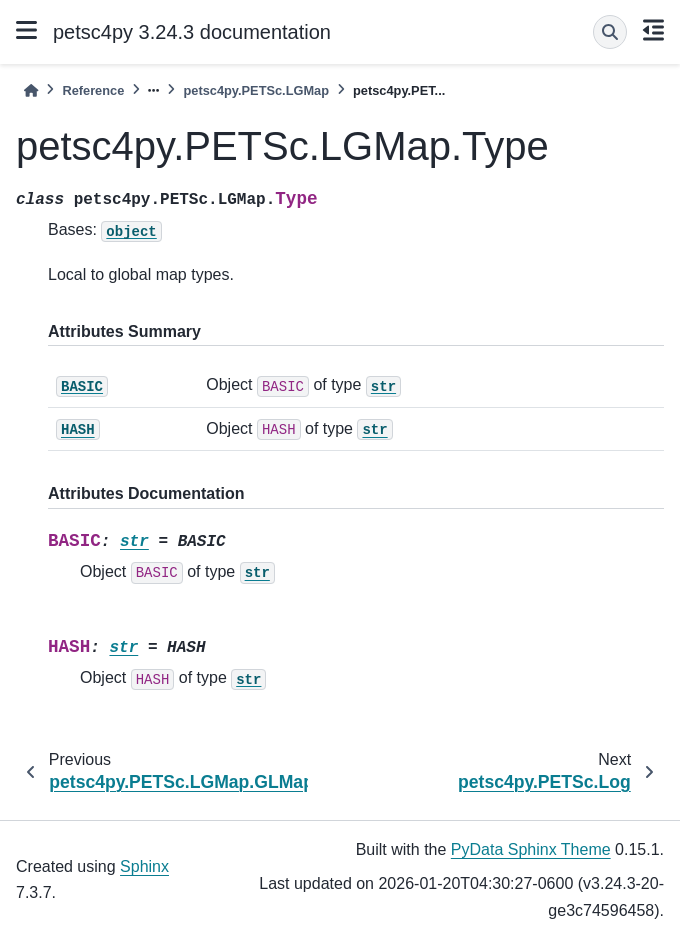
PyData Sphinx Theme (531, 849)
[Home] (31, 90)
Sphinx (144, 866)
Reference (93, 90)
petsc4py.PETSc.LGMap (256, 90)
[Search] (610, 32)
